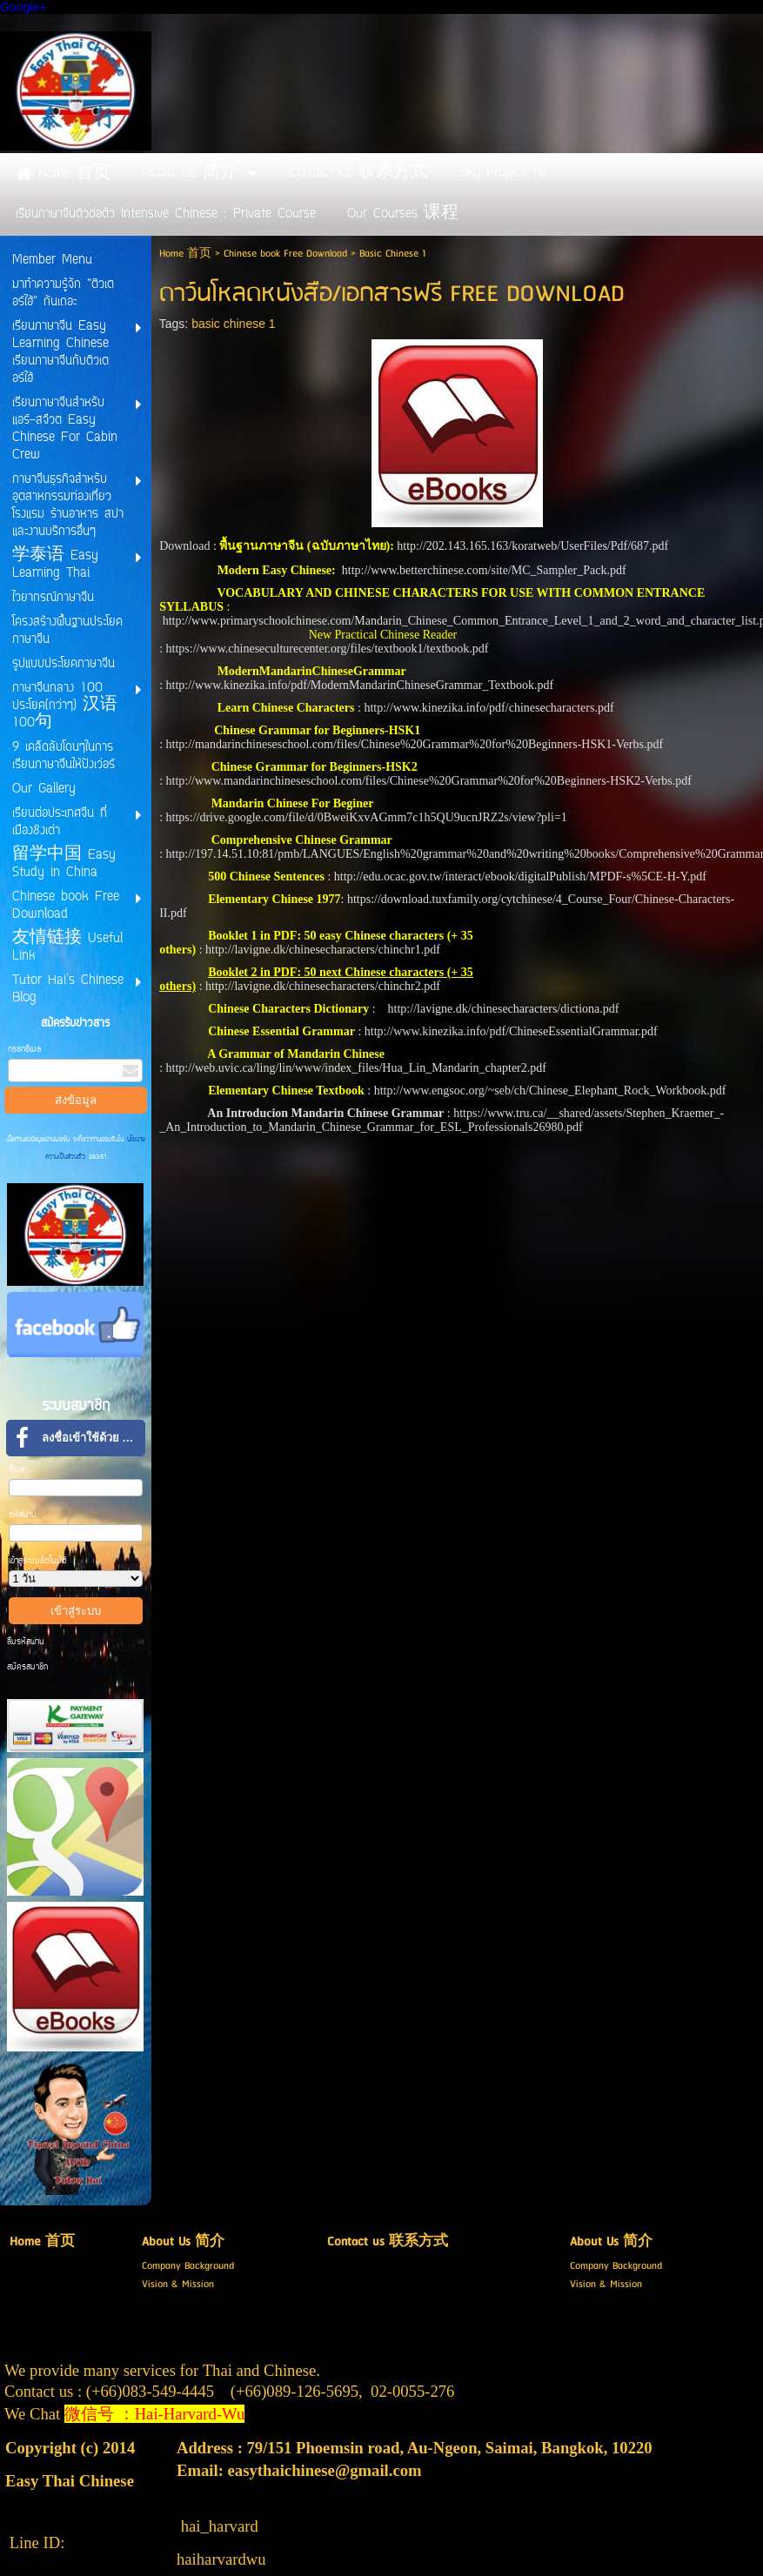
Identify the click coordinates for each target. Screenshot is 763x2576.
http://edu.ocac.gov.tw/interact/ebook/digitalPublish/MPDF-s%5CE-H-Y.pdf (522, 876)
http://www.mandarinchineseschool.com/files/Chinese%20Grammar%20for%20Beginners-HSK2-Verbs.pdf (429, 780)
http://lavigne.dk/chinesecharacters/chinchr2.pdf (322, 986)
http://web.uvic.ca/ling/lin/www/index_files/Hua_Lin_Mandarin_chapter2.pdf (356, 1067)
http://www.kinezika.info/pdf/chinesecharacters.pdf (488, 707)
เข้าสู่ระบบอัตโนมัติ (38, 1561)
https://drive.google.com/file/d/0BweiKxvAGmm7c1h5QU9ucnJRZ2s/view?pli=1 (366, 817)
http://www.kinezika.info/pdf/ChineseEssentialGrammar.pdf (511, 1031)
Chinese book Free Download (285, 253)
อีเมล (16, 1469)
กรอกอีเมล (24, 1049)
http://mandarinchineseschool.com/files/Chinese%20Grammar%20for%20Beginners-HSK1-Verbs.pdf (415, 744)
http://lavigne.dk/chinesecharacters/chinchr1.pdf (322, 949)
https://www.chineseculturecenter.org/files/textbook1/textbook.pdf (327, 648)
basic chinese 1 (233, 324)
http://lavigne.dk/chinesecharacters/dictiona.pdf (503, 1008)
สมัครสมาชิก (27, 1667)
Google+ (23, 7)
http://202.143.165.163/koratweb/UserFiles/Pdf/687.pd (530, 545)
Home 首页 (185, 253)
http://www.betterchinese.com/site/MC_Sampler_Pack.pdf (484, 570)
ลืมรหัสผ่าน (25, 1642)
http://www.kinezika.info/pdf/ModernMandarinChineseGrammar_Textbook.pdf (360, 685)
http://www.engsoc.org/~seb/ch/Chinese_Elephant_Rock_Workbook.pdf (550, 1090)
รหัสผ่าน (23, 1515)
